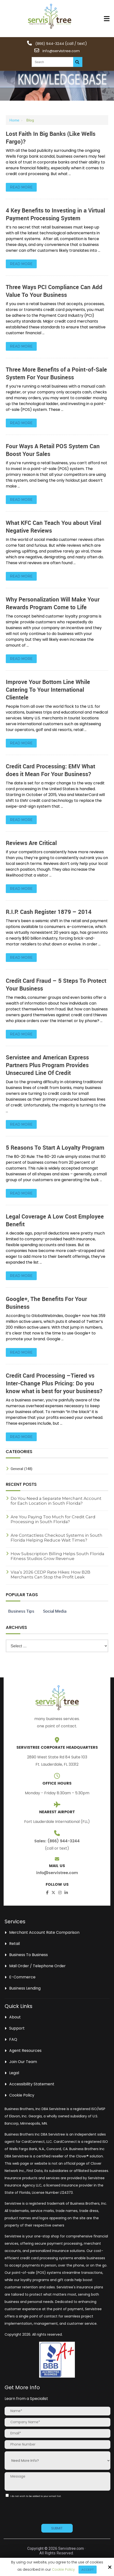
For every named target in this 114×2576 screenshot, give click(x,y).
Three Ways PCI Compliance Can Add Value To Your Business (54, 291)
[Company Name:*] (57, 2422)
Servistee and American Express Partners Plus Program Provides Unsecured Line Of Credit (47, 1065)
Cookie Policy (63, 2570)
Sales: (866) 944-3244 (57, 1841)
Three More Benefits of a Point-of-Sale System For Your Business (56, 373)
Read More (21, 187)
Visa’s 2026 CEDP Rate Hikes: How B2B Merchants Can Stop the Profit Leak (50, 1574)
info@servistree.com (61, 50)
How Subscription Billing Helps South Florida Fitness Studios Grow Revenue (57, 1556)
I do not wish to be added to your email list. (34, 2496)
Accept (87, 2569)
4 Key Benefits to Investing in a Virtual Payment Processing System (55, 214)
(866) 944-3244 (49, 43)
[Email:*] (57, 2433)
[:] (7, 2495)
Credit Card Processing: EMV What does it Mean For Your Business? (50, 770)
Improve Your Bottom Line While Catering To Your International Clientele (48, 689)
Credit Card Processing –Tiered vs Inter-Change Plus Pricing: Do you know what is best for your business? (54, 1383)
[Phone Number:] (57, 2444)
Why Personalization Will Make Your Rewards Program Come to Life (53, 603)
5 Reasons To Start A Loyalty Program (55, 1147)
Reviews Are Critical (31, 843)
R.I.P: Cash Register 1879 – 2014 (49, 912)
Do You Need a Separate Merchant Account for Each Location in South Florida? (56, 1501)
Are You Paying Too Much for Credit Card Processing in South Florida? (53, 1519)
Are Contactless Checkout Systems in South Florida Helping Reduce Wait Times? (56, 1538)
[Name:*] (57, 2411)
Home (14, 120)
